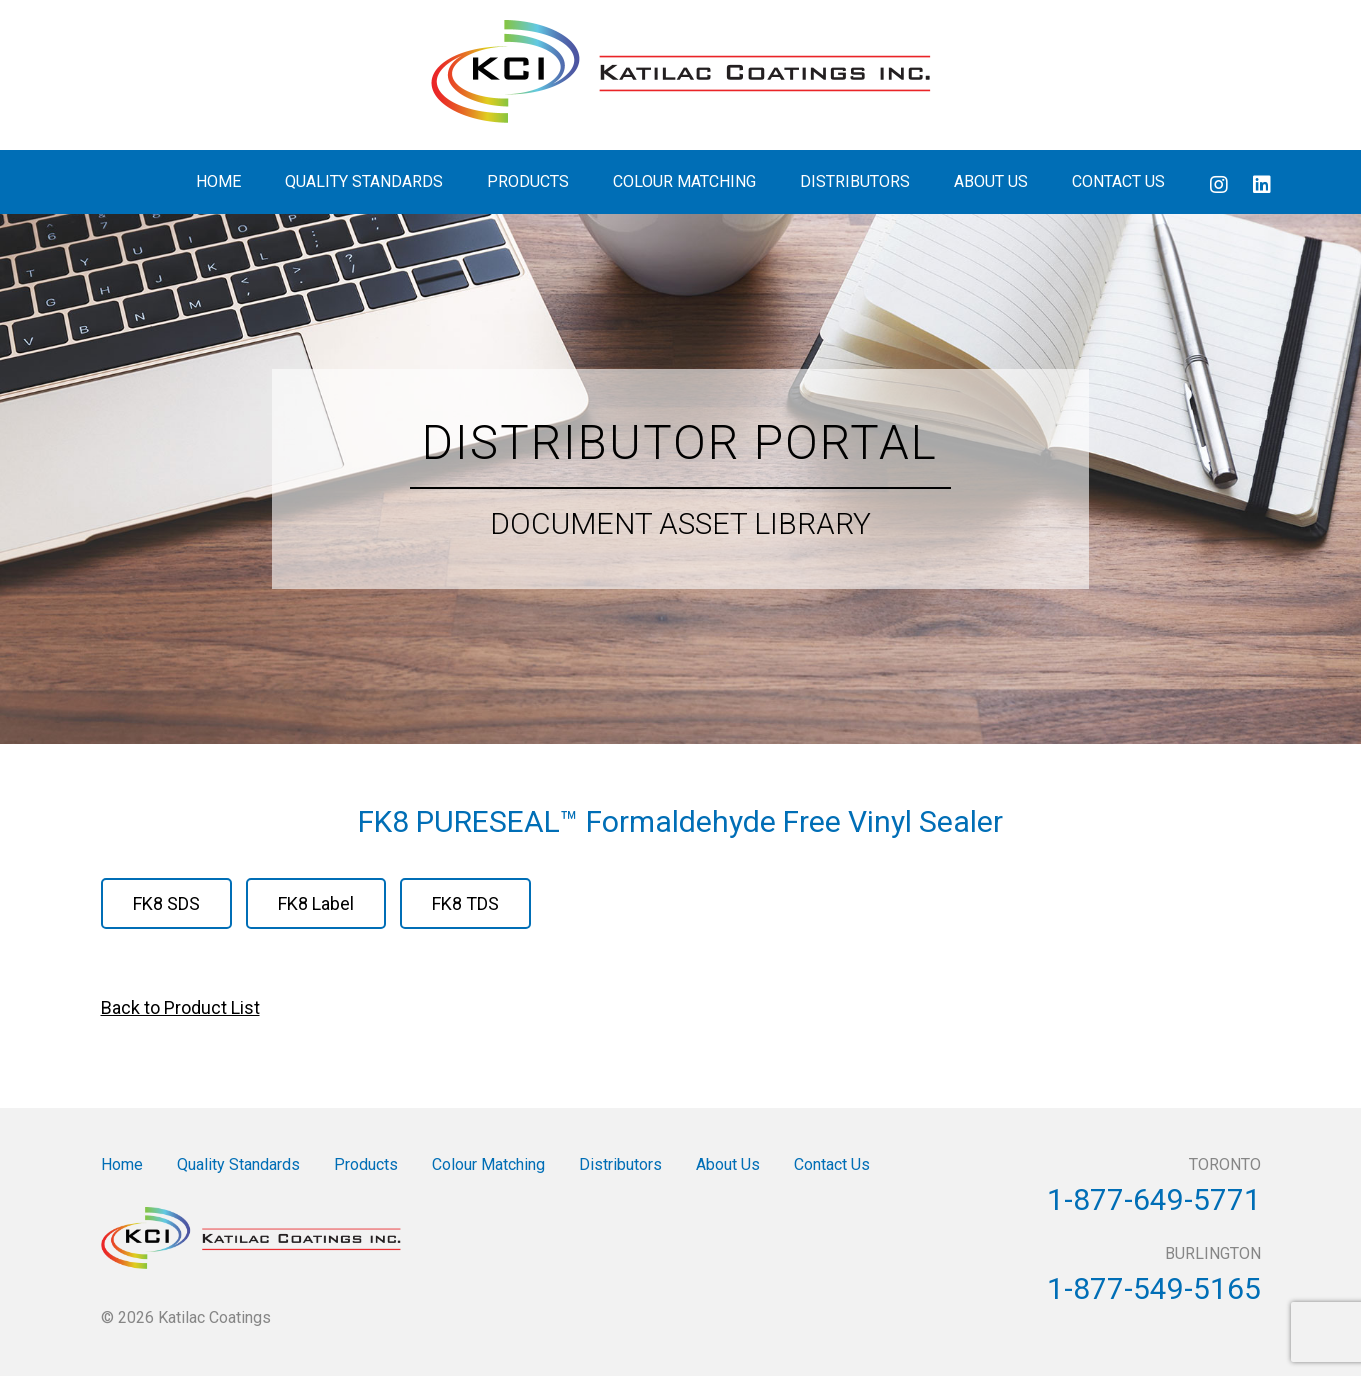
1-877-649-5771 (1154, 1199)
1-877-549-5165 (1154, 1288)
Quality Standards (364, 181)
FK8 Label (316, 903)
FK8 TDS (465, 903)
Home (218, 181)
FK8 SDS (166, 903)
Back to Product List (180, 1007)
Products (528, 181)
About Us (991, 181)
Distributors (855, 181)
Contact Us (1118, 181)
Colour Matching (684, 181)
